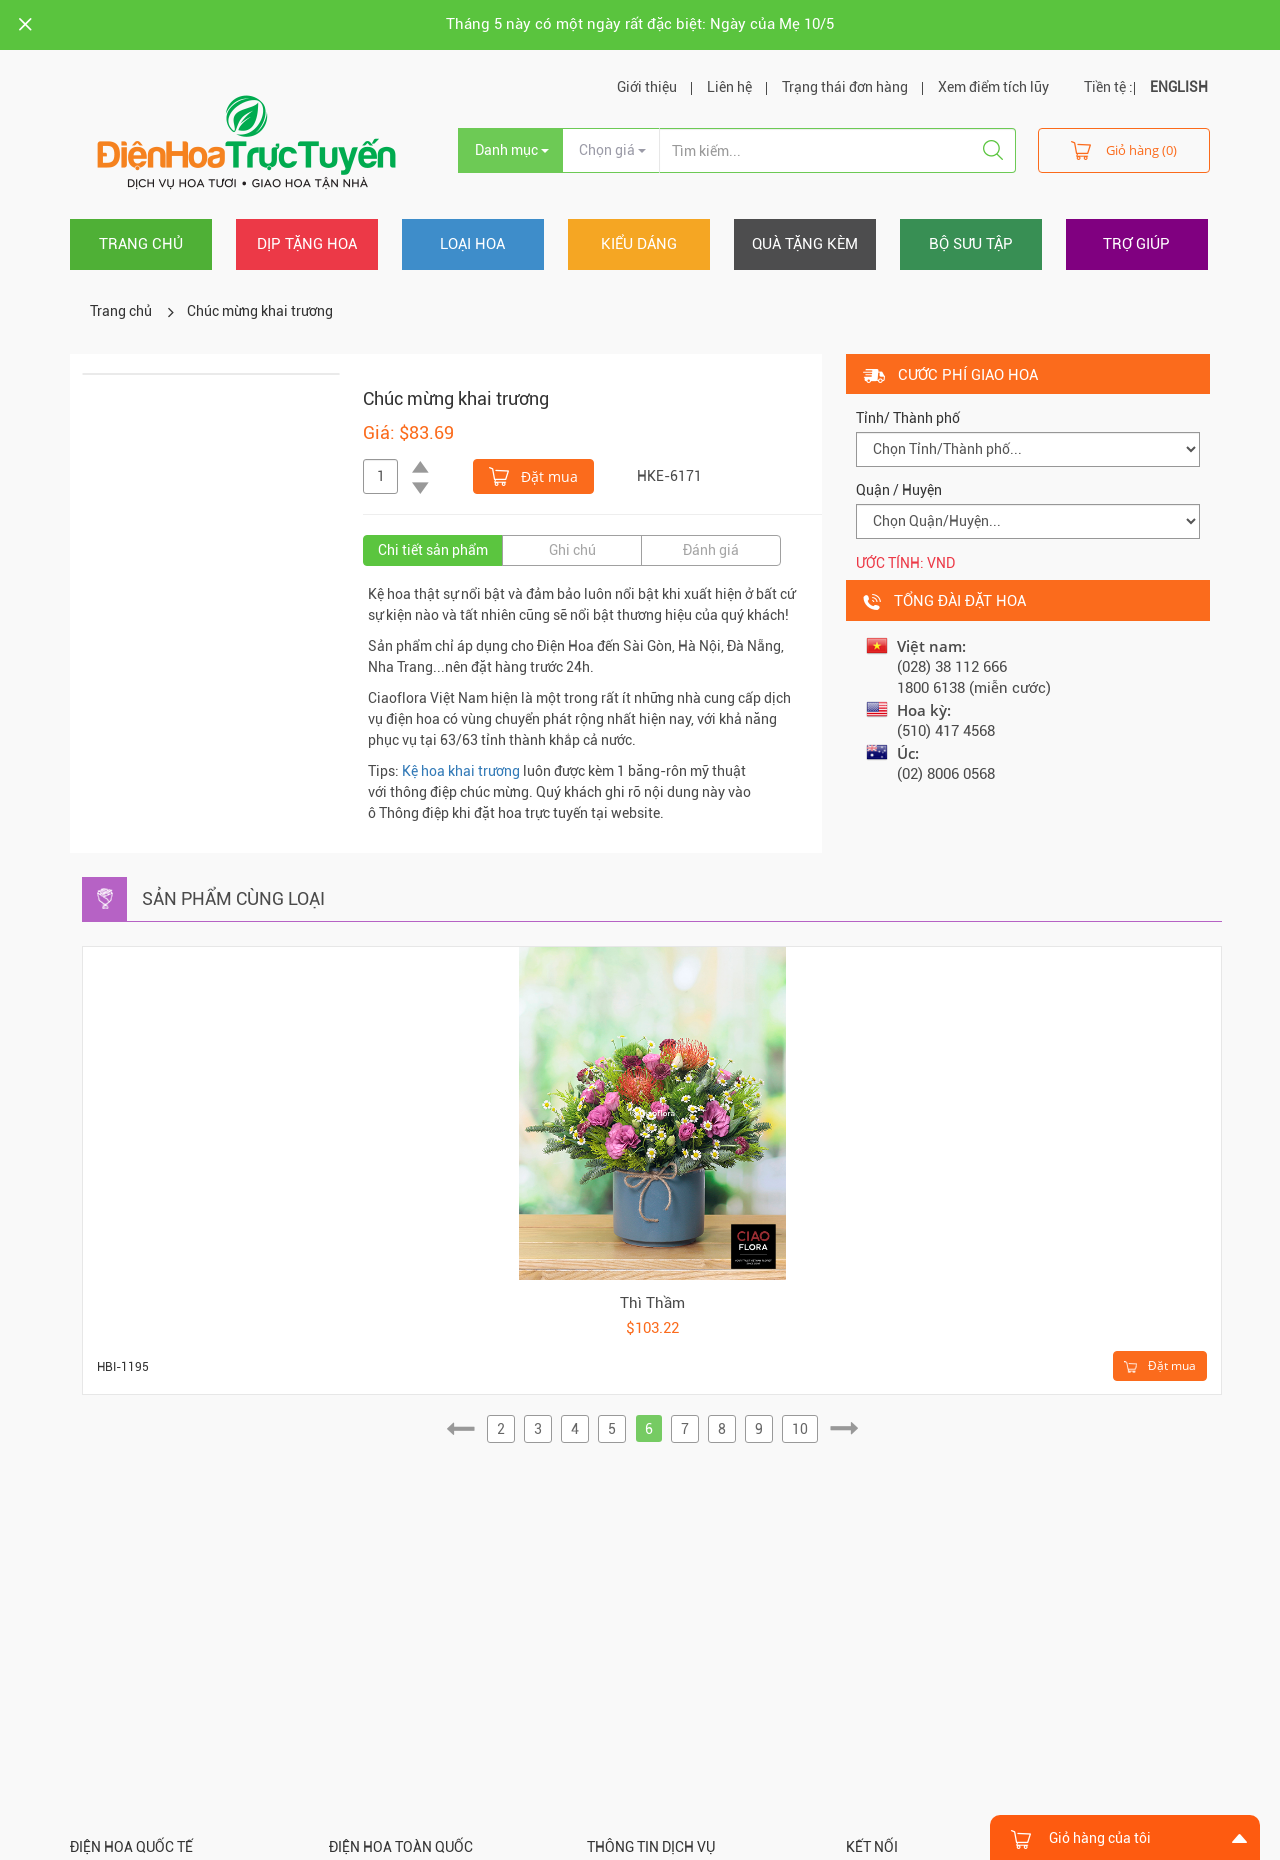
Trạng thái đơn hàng (845, 87)
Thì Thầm (652, 1303)
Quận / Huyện (899, 490)
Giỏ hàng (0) (1124, 149)
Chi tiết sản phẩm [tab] (433, 550)
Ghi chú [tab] (572, 550)
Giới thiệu (647, 87)
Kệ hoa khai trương (461, 771)
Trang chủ (141, 244)
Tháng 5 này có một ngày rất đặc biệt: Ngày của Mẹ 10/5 (640, 24)
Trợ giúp (1136, 244)
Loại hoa (472, 244)
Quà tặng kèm (805, 244)
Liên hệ (729, 87)
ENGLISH (1179, 87)
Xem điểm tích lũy (993, 87)
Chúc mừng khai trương (260, 311)
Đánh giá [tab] (711, 550)
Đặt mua (533, 475)
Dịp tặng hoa (307, 244)
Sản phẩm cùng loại (233, 898)
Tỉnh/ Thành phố (908, 418)
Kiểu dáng (639, 244)
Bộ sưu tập (971, 244)
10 (800, 1429)
